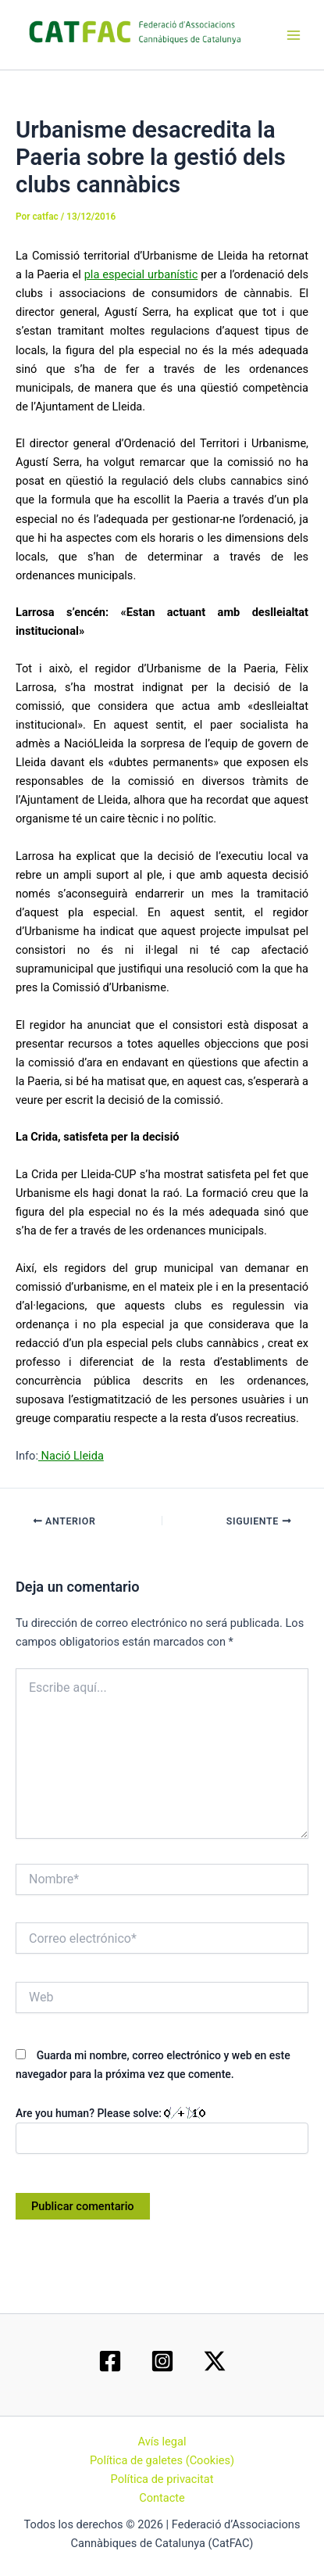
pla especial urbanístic (141, 274)
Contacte (162, 2498)
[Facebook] (110, 2361)
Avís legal (162, 2441)
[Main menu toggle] (293, 35)
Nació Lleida (71, 1456)
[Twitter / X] (214, 2361)
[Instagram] (162, 2361)
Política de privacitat (162, 2479)
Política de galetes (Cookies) (162, 2460)
